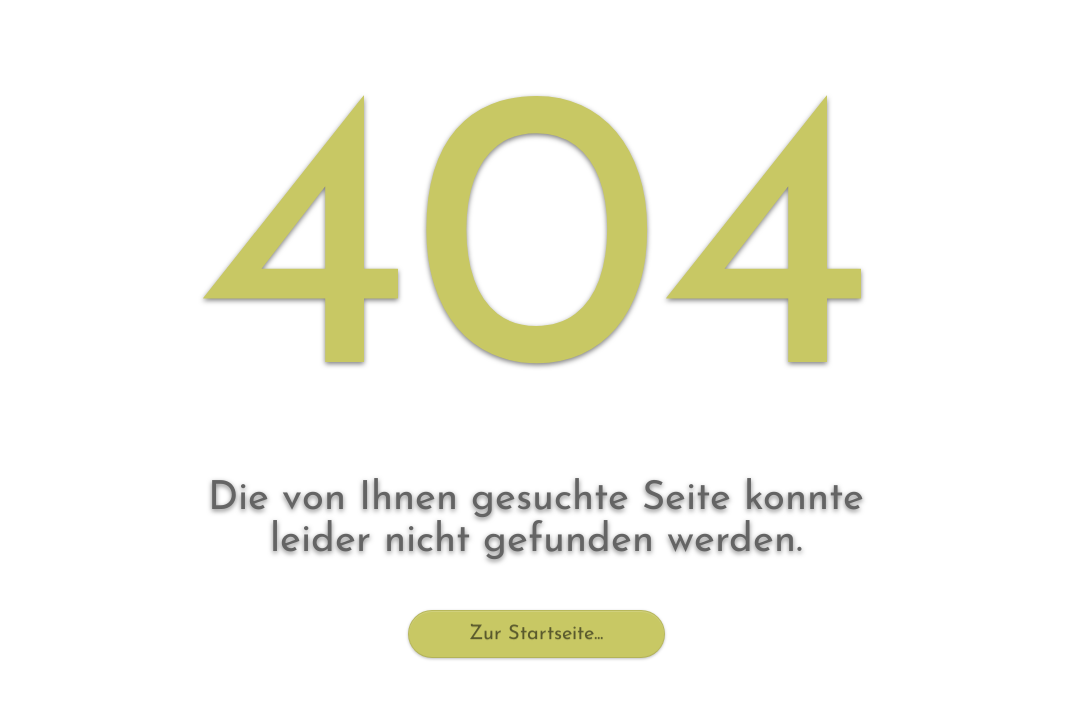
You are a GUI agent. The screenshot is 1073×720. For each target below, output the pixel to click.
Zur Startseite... (536, 634)
